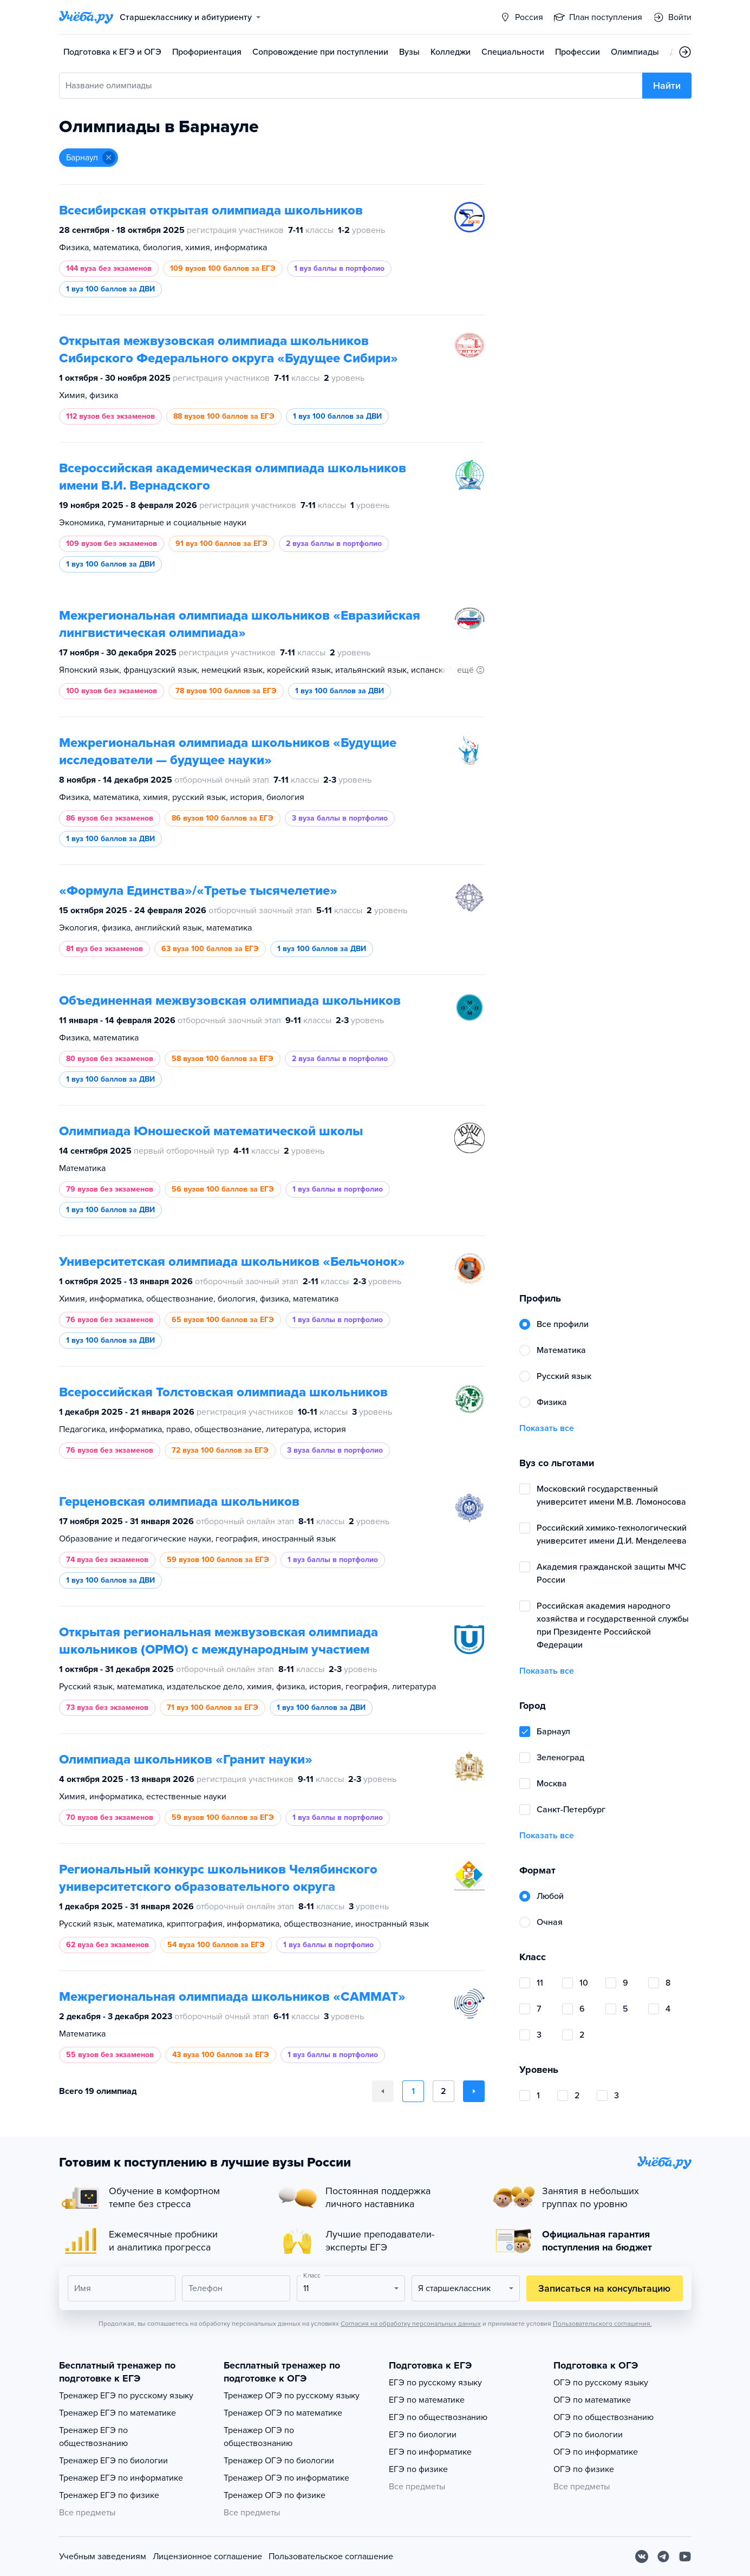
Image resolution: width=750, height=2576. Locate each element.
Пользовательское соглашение (331, 2556)
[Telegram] (663, 2556)
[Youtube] (685, 2556)
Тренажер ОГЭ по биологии (279, 2460)
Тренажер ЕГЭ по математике (117, 2413)
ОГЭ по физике (583, 2469)
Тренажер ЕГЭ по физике (109, 2495)
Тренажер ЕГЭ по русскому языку (126, 2395)
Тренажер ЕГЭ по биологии (113, 2460)
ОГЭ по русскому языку (600, 2382)
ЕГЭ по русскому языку (435, 2382)
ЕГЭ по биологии (422, 2434)
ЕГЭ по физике (418, 2469)
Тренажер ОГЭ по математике (283, 2413)
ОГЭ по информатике (595, 2452)
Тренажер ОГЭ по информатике (286, 2478)
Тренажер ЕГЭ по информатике (121, 2478)
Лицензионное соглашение (207, 2556)
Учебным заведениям (102, 2556)
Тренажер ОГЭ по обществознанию (259, 2437)
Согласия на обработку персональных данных (411, 2323)
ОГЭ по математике (592, 2400)
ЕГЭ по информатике (430, 2452)
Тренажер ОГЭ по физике (274, 2495)
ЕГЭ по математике (427, 2400)
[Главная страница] (86, 17)
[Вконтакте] (641, 2556)
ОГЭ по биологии (588, 2434)
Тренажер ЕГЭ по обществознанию (93, 2437)
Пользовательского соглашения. (602, 2323)
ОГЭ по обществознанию (603, 2417)
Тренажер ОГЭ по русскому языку (292, 2395)
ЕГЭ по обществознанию (438, 2417)
